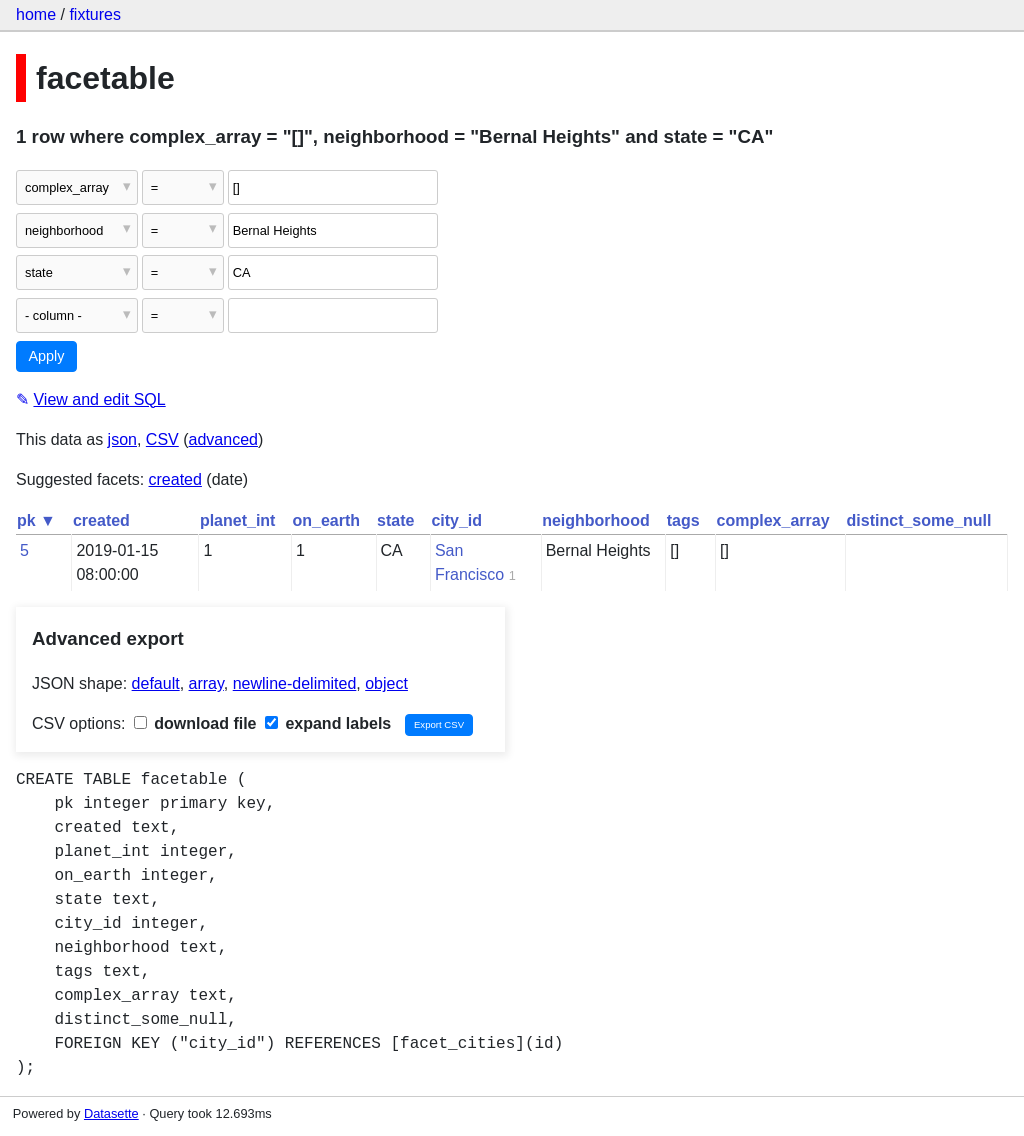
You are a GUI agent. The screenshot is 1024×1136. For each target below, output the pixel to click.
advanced (223, 439)
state (395, 520)
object (386, 683)
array (206, 683)
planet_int (238, 520)
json (122, 439)
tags (683, 520)
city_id (456, 520)
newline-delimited (295, 683)
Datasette (111, 1113)
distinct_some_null (919, 520)
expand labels (328, 723)
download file (195, 723)
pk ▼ (36, 520)
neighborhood (596, 520)
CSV (162, 439)
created (175, 479)
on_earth (326, 520)
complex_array (773, 520)
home (36, 14)
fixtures (95, 14)
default (156, 683)
